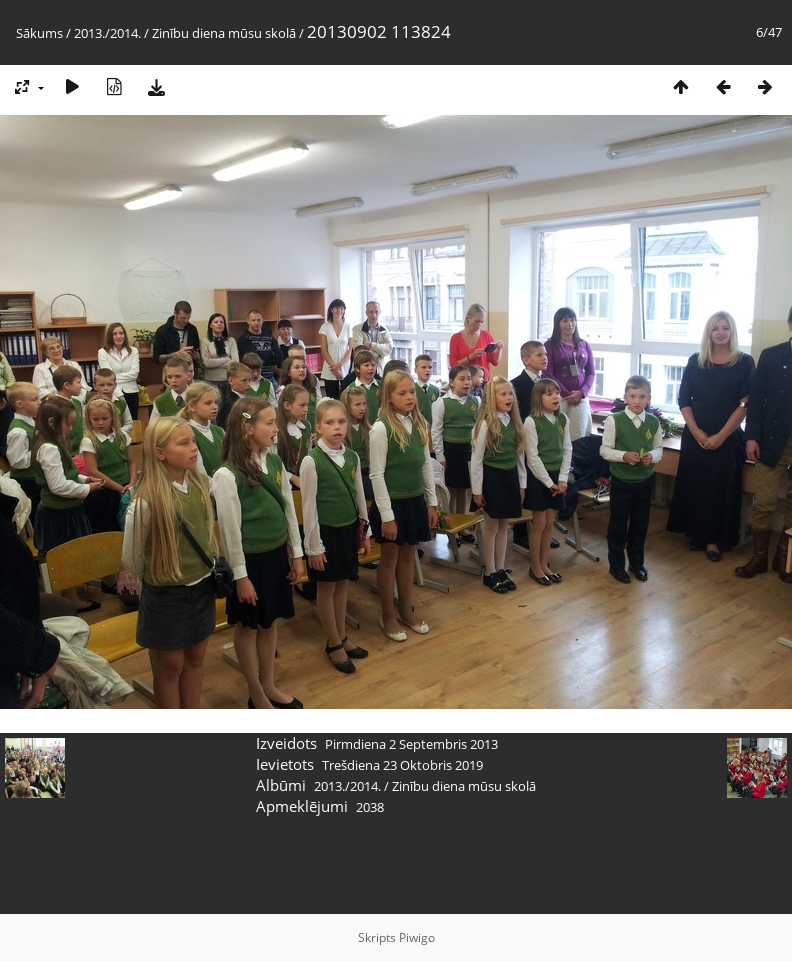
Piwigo (417, 937)
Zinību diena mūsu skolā (224, 33)
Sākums (39, 33)
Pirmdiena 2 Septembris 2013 (411, 744)
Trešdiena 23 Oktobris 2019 (402, 765)
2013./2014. (107, 33)
